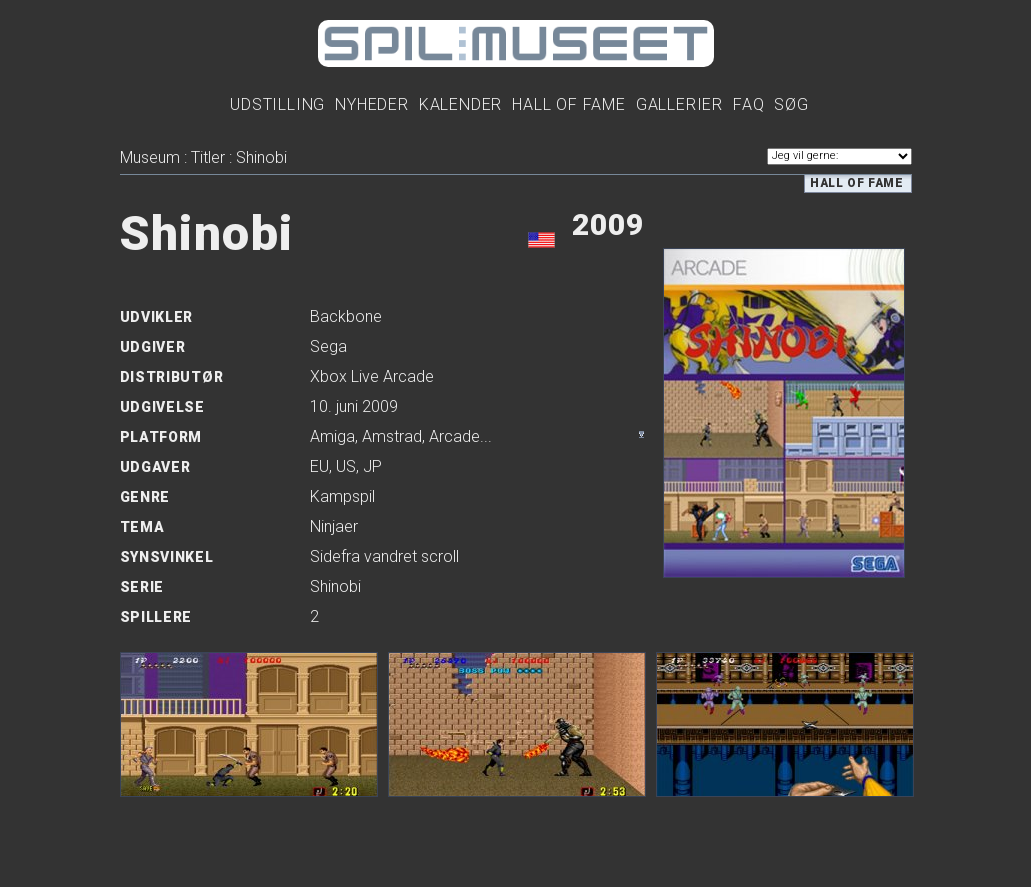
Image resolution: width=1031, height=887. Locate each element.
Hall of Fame (856, 183)
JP (372, 466)
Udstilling (277, 104)
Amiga (332, 436)
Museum (150, 157)
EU (319, 466)
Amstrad (392, 436)
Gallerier (679, 104)
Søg (791, 104)
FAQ (748, 104)
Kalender (460, 104)
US (346, 466)
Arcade (454, 436)
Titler (208, 157)
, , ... (401, 436)
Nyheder (372, 104)
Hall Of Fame (569, 104)
